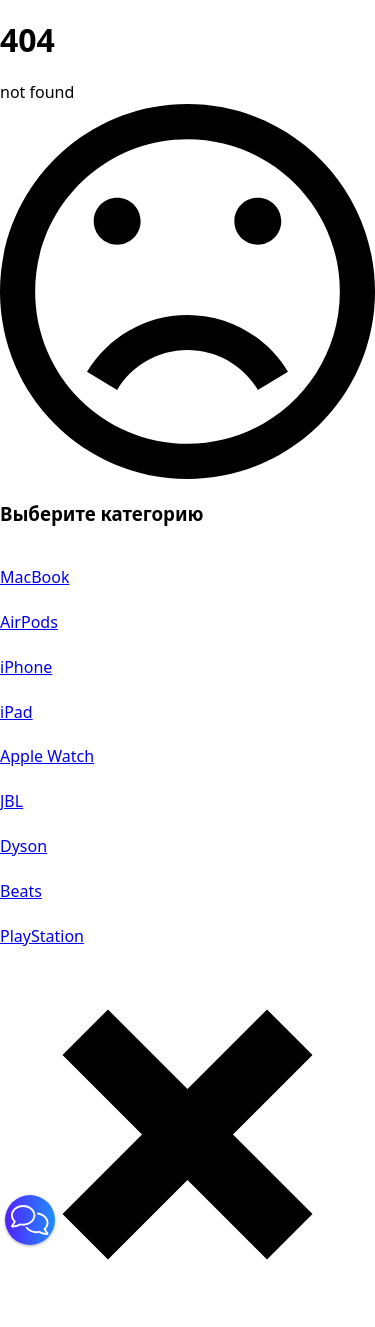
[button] (30, 1220)
